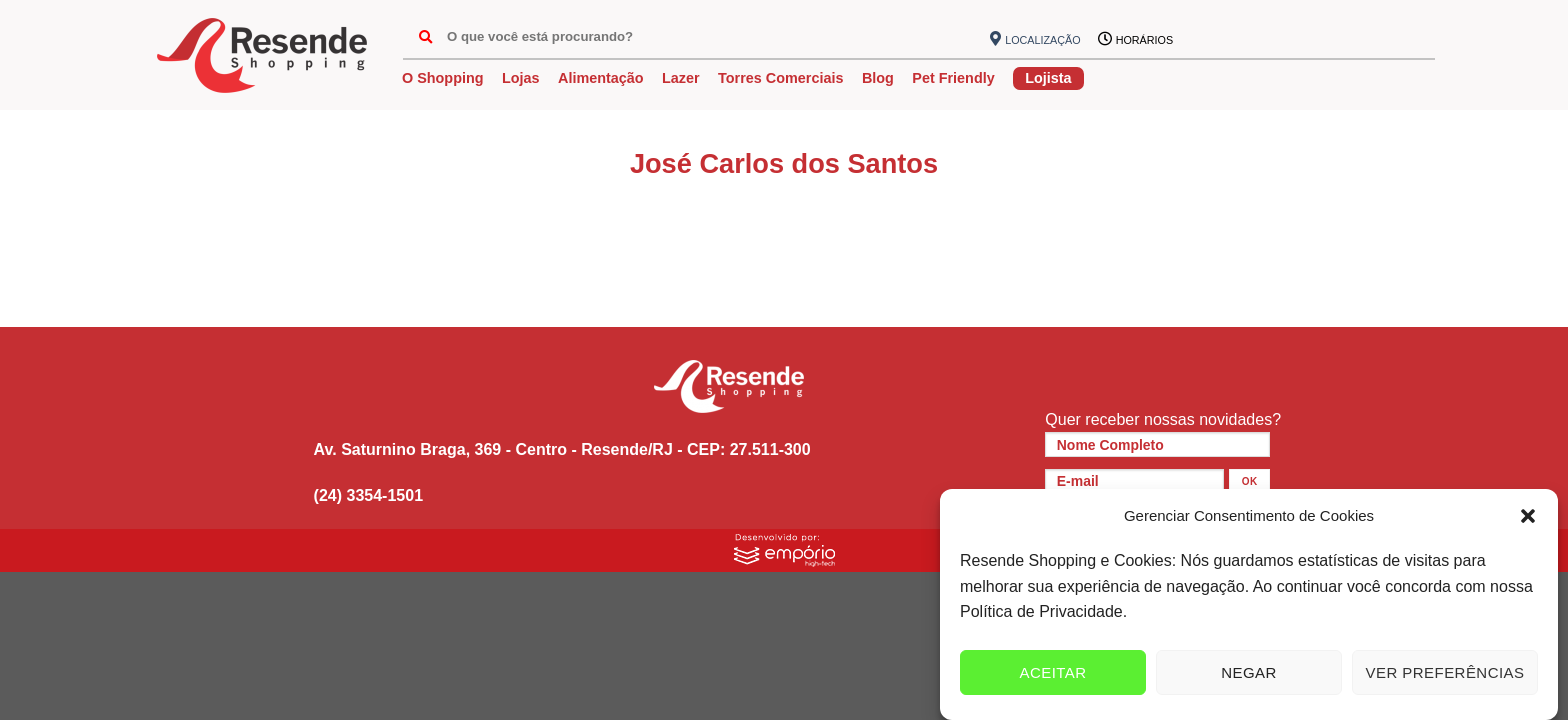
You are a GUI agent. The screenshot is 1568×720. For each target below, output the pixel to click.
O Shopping (443, 78)
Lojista (1048, 78)
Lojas (521, 78)
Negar (1249, 672)
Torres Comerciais (780, 78)
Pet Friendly (953, 78)
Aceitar (1052, 672)
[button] (1528, 516)
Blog (878, 78)
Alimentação (601, 78)
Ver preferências (1445, 672)
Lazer (681, 78)
